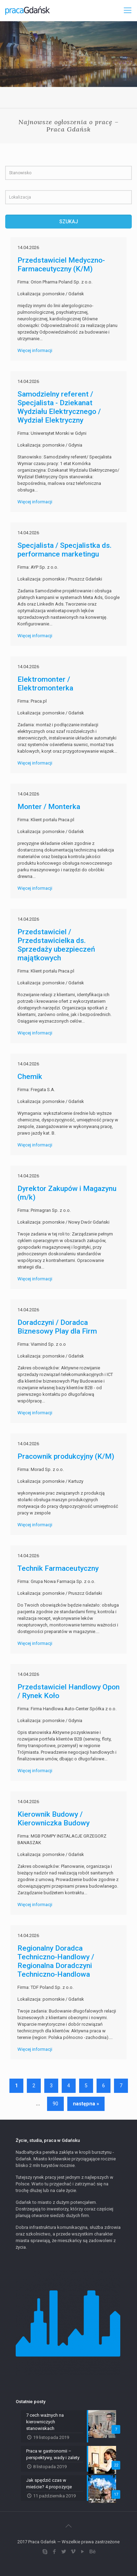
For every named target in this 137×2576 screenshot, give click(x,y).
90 (55, 2103)
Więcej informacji (34, 350)
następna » (86, 2103)
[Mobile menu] (128, 10)
